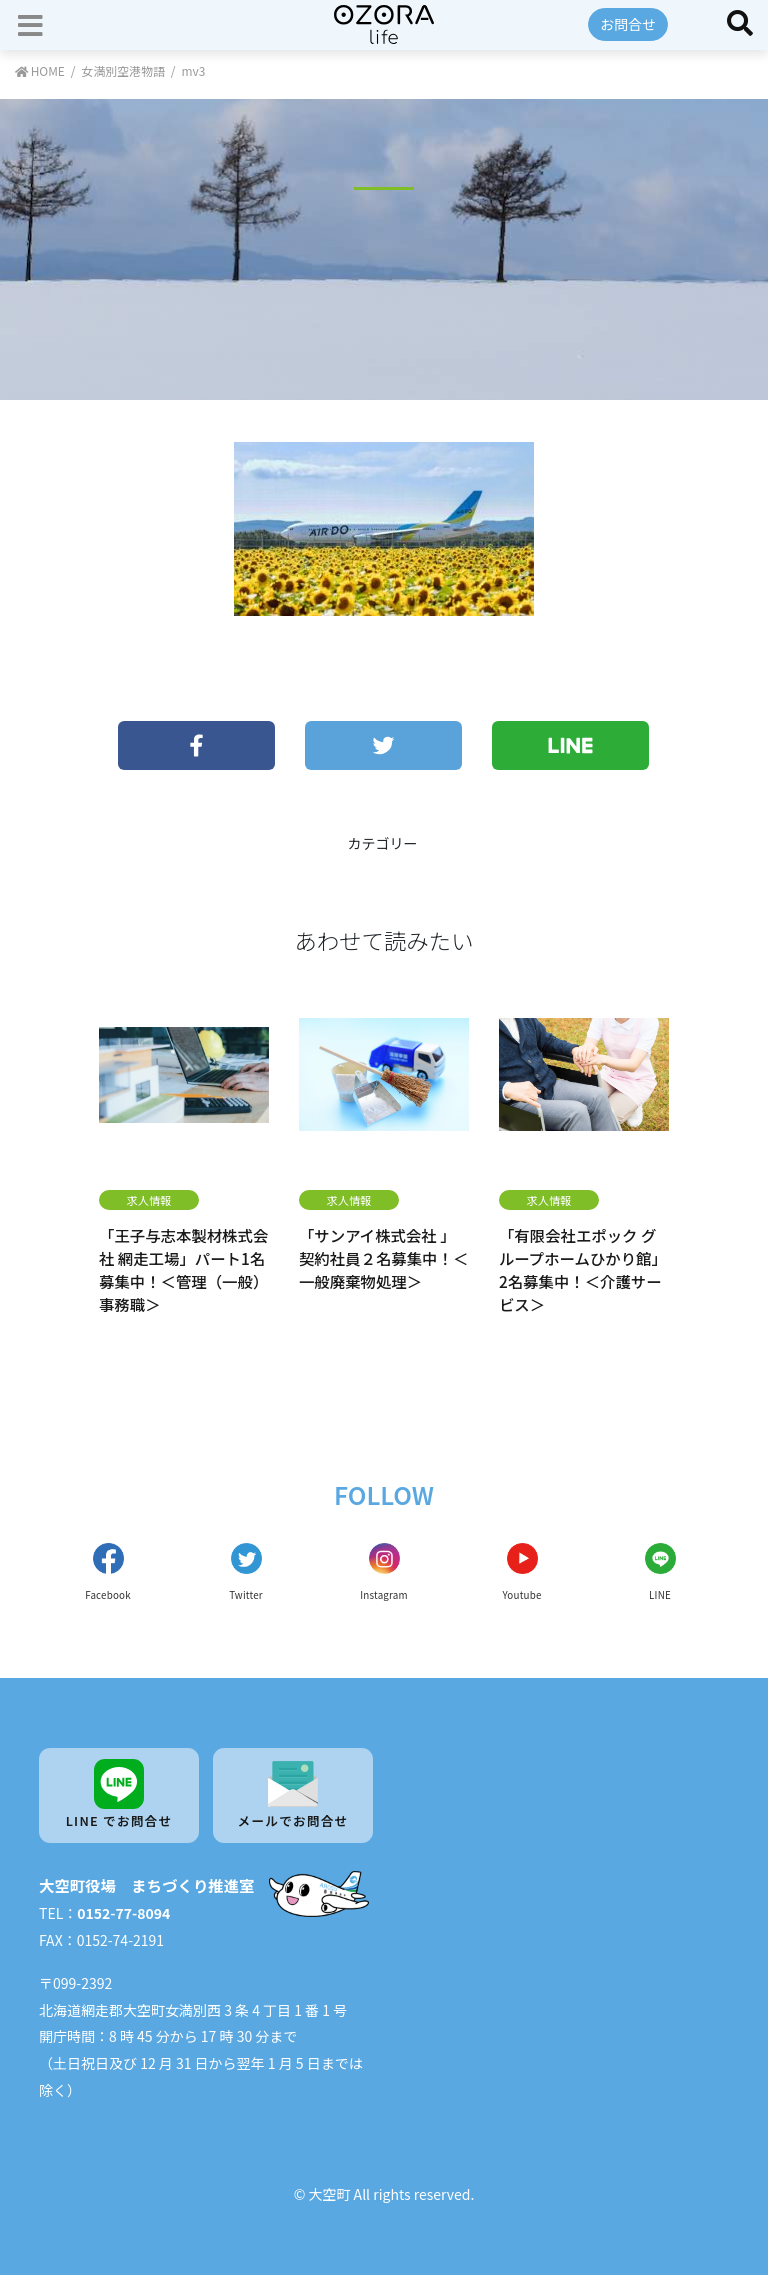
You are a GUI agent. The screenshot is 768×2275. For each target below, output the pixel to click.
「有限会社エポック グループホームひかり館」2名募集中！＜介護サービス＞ (583, 1269)
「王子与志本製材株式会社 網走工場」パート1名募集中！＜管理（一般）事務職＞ (183, 1269)
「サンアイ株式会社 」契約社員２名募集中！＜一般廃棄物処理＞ (383, 1258)
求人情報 (149, 1200)
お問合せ (628, 24)
